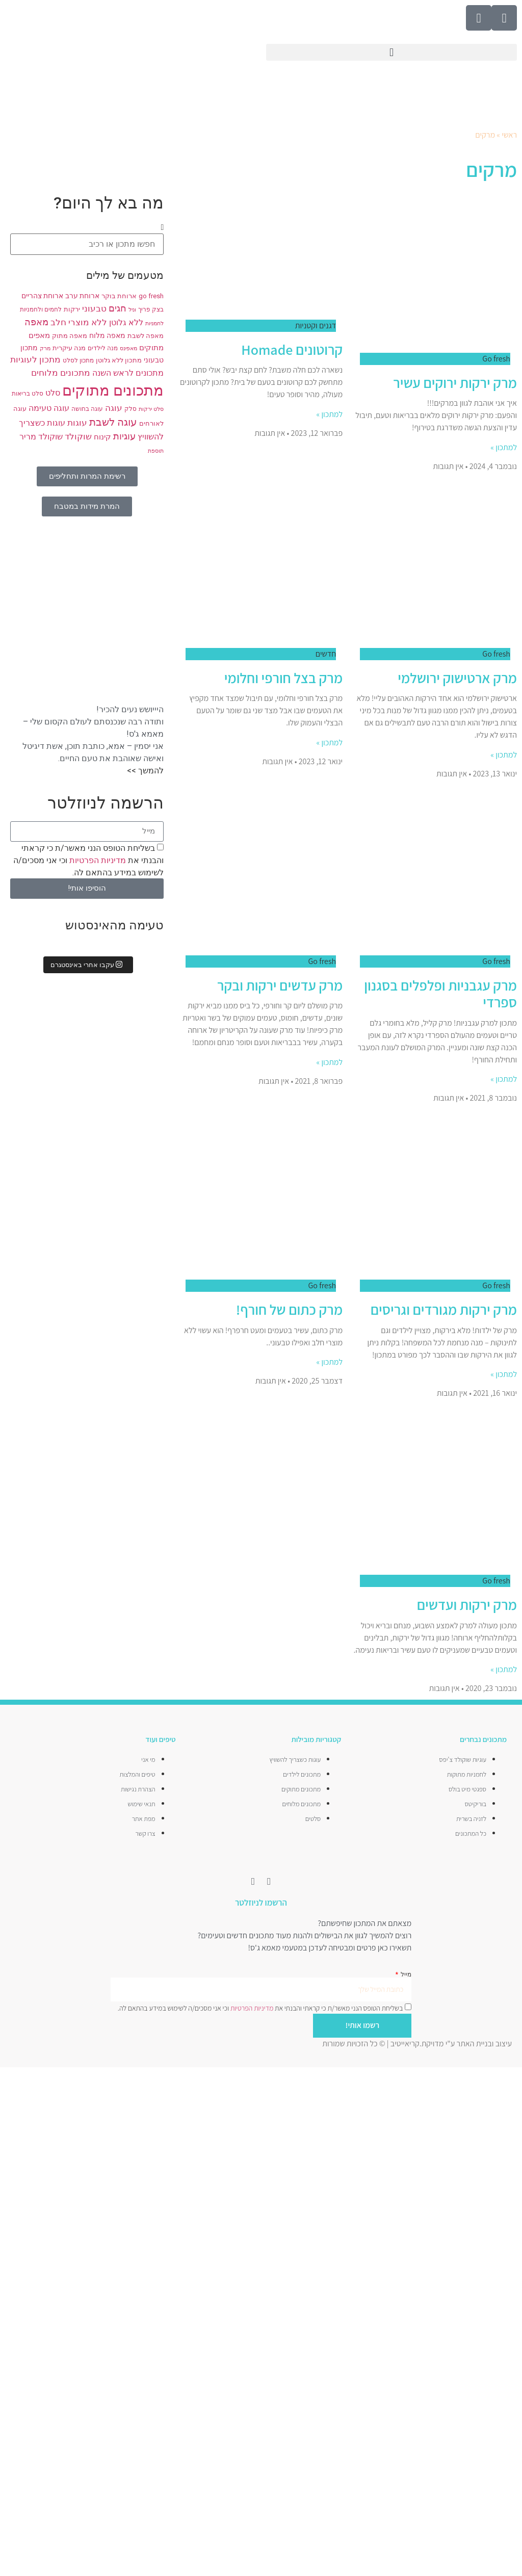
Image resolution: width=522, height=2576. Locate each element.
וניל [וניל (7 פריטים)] (132, 309)
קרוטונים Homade (292, 349)
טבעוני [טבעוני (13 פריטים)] (94, 309)
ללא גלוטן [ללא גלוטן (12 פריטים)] (126, 322)
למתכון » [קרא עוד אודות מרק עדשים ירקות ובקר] (330, 1062)
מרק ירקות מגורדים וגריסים (444, 1309)
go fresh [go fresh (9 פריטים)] (151, 296)
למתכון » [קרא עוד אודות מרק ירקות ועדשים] (503, 1669)
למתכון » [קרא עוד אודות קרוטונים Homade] (330, 414)
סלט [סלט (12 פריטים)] (52, 393)
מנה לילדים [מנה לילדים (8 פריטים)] (103, 348)
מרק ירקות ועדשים (467, 1604)
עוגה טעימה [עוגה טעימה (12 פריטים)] (49, 408)
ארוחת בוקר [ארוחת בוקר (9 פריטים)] (119, 296)
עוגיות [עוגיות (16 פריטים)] (124, 436)
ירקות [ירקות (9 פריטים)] (72, 309)
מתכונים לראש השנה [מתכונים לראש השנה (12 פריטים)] (128, 373)
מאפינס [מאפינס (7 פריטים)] (128, 348)
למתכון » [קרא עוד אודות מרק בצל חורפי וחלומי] (330, 742)
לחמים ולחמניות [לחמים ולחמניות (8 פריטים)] (41, 309)
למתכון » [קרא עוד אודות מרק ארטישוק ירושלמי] (503, 754)
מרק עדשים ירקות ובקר (280, 985)
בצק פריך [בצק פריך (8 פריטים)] (151, 309)
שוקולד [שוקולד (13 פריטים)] (78, 436)
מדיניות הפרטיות (96, 860)
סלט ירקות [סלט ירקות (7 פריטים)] (151, 409)
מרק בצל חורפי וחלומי (283, 677)
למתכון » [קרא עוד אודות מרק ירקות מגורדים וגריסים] (503, 1374)
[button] (391, 52)
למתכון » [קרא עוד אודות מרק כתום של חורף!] (330, 1362)
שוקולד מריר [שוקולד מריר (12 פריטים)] (41, 436)
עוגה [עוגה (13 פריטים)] (113, 408)
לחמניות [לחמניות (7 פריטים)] (154, 323)
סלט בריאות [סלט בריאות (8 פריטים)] (27, 393)
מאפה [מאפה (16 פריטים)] (36, 322)
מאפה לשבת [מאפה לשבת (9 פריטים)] (145, 336)
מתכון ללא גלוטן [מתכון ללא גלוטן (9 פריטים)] (119, 360)
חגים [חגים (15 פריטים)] (117, 308)
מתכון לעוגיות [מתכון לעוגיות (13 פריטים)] (35, 360)
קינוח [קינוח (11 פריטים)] (102, 436)
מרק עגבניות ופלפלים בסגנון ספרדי (440, 994)
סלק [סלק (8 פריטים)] (130, 408)
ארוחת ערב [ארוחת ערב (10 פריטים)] (82, 296)
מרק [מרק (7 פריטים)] (45, 348)
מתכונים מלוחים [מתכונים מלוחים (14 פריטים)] (60, 373)
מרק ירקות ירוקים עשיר (455, 382)
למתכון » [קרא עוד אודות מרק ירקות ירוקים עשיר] (503, 447)
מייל (405, 1974)
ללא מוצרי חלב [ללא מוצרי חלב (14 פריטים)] (78, 322)
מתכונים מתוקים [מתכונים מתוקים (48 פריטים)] (113, 390)
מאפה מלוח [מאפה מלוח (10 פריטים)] (107, 335)
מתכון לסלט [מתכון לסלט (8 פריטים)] (78, 360)
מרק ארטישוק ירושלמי (457, 677)
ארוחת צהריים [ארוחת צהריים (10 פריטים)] (42, 296)
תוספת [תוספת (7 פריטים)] (156, 451)
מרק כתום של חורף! (289, 1309)
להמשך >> (145, 770)
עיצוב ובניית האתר (484, 2043)
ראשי (509, 134)
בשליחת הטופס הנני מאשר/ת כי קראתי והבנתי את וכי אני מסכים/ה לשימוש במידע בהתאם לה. (88, 860)
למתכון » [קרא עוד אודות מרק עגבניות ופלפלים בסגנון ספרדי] (503, 1079)
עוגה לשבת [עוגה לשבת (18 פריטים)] (113, 422)
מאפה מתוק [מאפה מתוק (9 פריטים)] (69, 336)
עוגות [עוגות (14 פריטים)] (77, 423)
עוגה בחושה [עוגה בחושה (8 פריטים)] (87, 408)
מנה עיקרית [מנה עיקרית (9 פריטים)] (69, 348)
